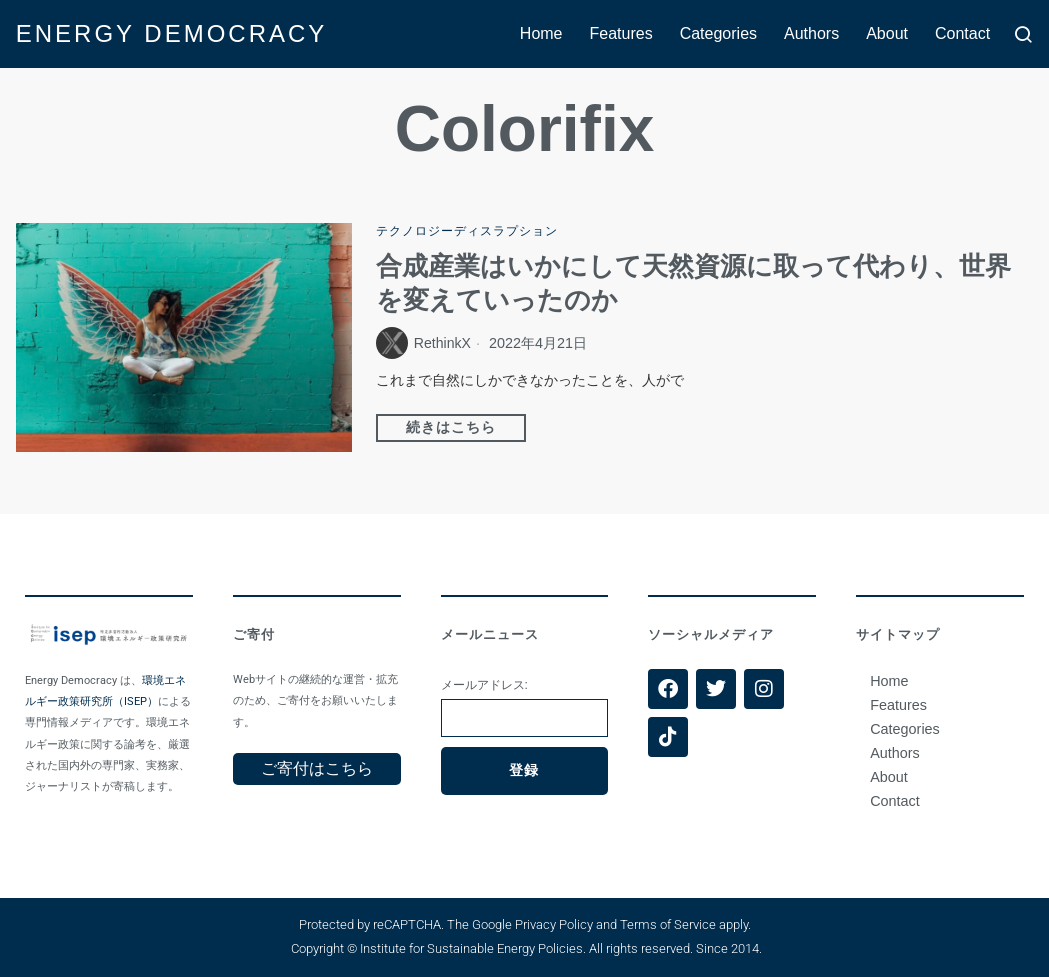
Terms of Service (668, 924)
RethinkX (443, 344)
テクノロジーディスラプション (467, 231)
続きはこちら (451, 428)
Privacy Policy (554, 924)
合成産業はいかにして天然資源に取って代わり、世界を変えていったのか (693, 283)
